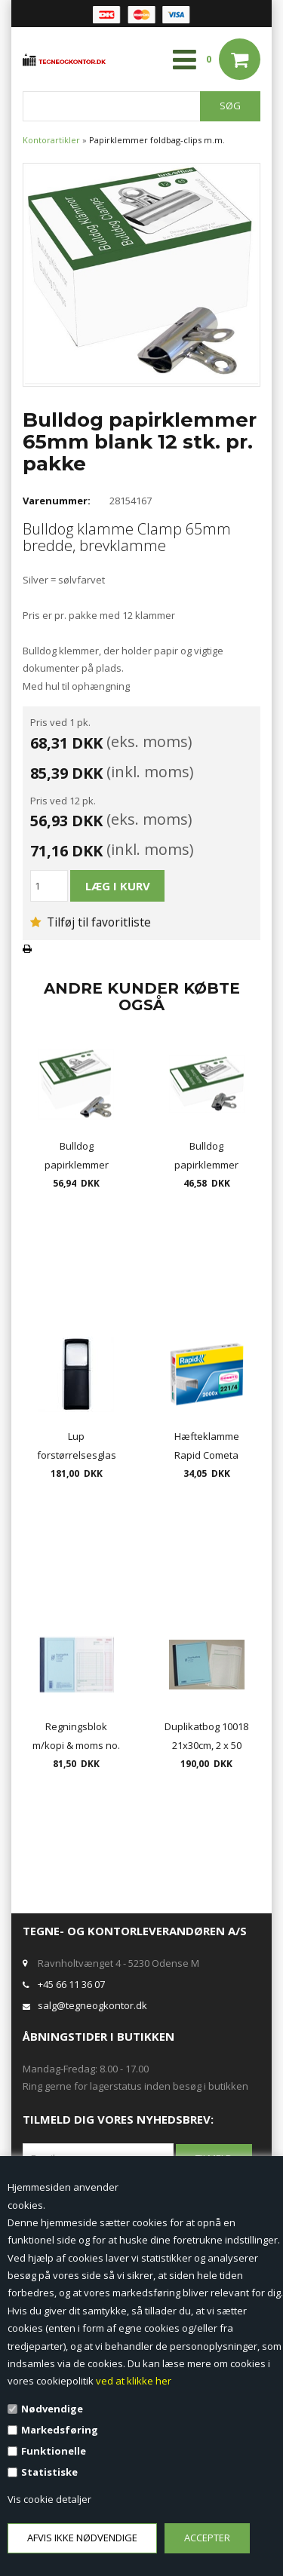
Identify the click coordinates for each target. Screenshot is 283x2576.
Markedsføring (59, 2430)
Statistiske (49, 2472)
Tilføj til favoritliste (90, 922)
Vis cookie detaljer (49, 2499)
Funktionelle (53, 2451)
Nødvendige (52, 2408)
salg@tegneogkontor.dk (92, 2005)
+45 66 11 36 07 (71, 1984)
